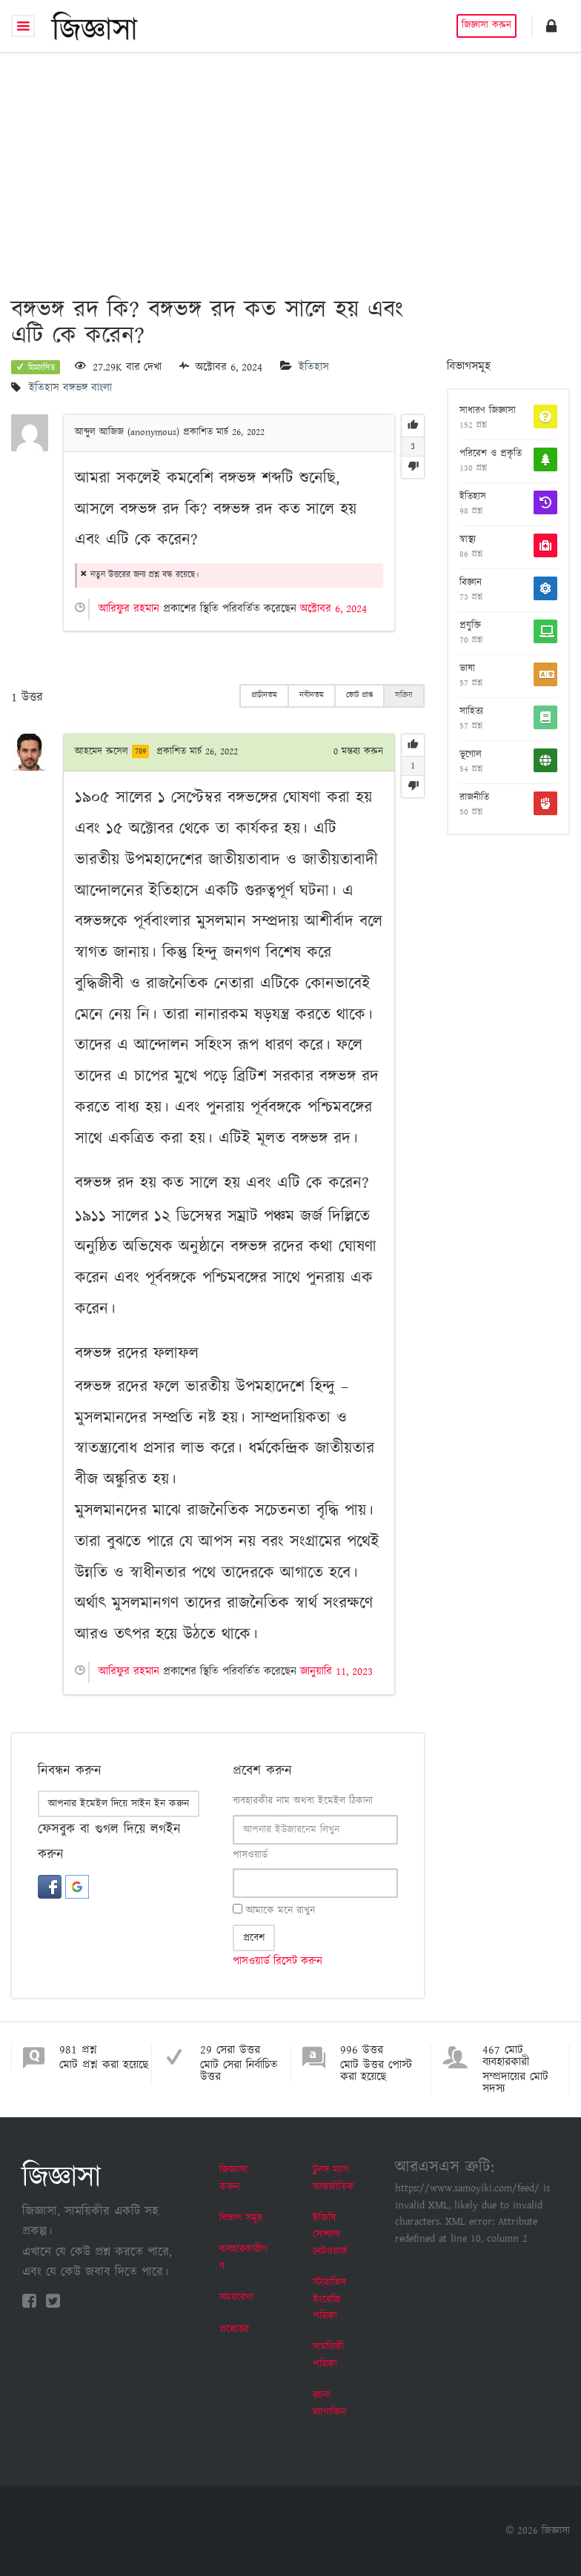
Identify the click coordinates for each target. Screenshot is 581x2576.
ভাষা (467, 669)
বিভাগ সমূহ (240, 2218)
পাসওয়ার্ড (250, 1855)
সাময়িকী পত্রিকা (328, 2355)
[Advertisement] (290, 164)
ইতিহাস (314, 367)
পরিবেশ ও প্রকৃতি (490, 454)
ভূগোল (470, 755)
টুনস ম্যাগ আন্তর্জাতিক (333, 2178)
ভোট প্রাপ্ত (359, 695)
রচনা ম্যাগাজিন (329, 2403)
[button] (551, 26)
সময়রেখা (236, 2297)
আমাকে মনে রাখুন (274, 1910)
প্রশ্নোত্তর (234, 2329)
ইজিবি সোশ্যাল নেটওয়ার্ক (330, 2235)
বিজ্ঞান (470, 583)
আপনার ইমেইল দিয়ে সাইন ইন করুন (118, 1803)
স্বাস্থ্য (467, 540)
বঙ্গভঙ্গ (75, 388)
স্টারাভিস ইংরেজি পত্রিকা (329, 2299)
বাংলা (101, 388)
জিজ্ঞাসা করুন (486, 26)
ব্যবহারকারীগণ (243, 2257)
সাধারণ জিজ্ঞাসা (487, 411)
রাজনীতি (474, 798)
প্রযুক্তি (470, 626)
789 (140, 751)
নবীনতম (311, 695)
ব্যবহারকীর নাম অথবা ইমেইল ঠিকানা (303, 1800)
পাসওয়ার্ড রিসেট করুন (277, 1961)
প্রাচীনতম (264, 695)
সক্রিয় (404, 695)
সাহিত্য (471, 712)
